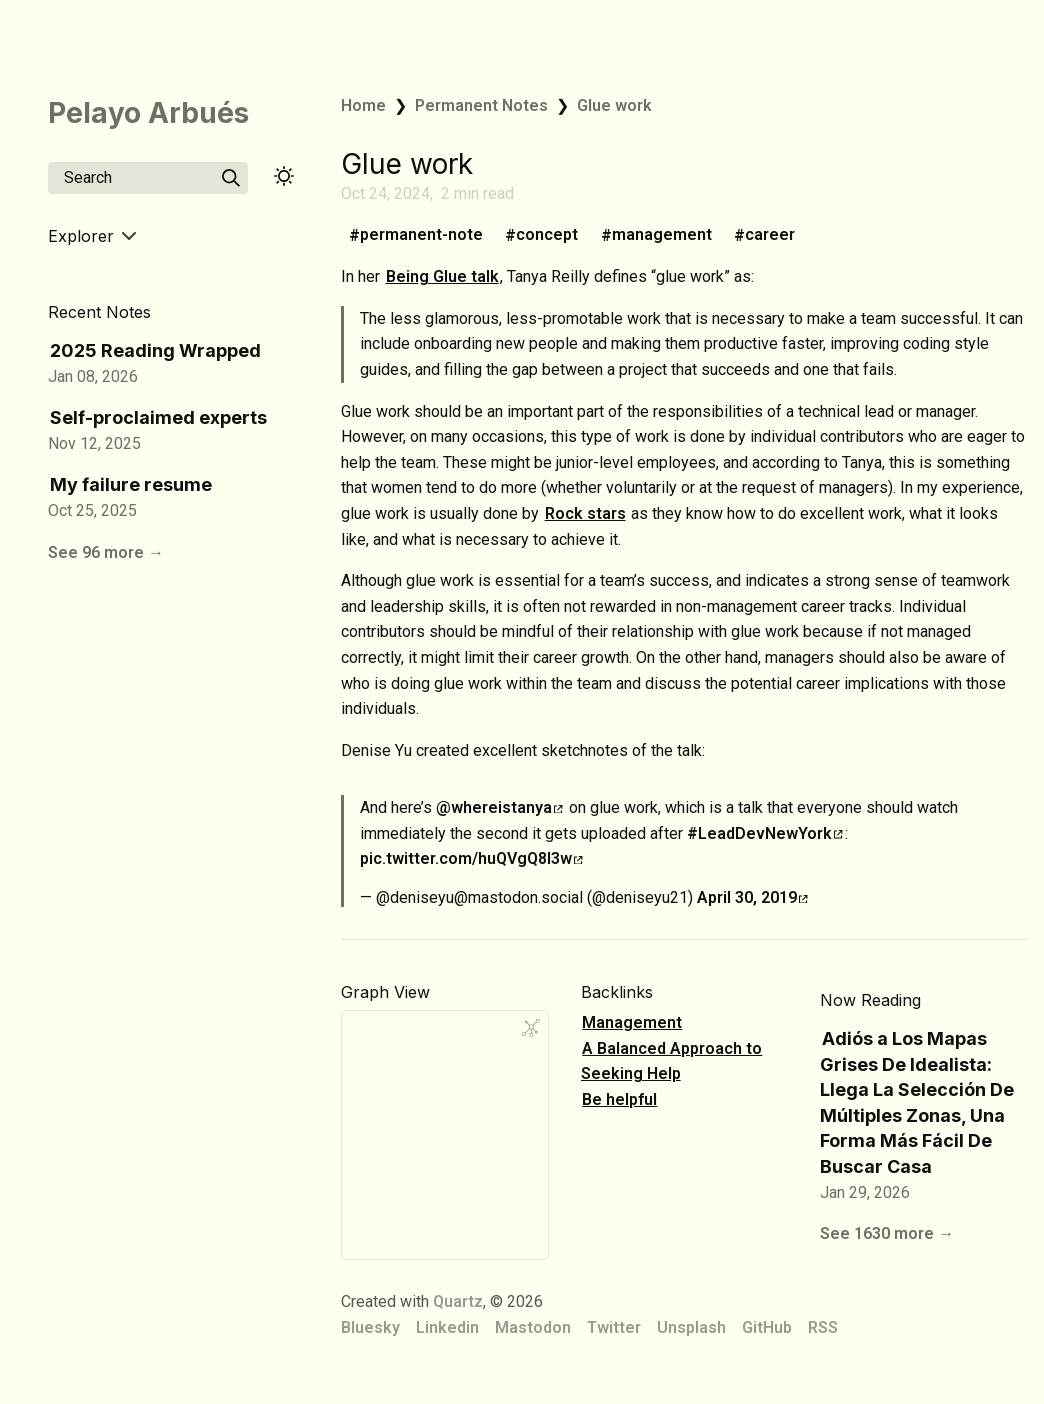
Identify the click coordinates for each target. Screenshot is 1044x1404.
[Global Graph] (531, 1028)
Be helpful (619, 1099)
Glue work (614, 105)
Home (363, 105)
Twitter (614, 1327)
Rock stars (585, 513)
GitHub (767, 1327)
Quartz (458, 1301)
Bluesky (370, 1327)
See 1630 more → (887, 1233)
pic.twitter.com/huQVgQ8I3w (471, 858)
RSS (823, 1327)
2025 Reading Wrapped (155, 350)
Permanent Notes (481, 105)
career (770, 235)
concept (547, 235)
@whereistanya (499, 807)
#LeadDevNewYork (765, 833)
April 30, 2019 (752, 897)
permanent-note (421, 235)
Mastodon (533, 1327)
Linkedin (447, 1327)
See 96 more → (106, 552)
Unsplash (691, 1327)
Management (632, 1022)
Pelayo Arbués (148, 113)
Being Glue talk (442, 276)
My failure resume (131, 484)
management (662, 235)
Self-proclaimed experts (158, 417)
